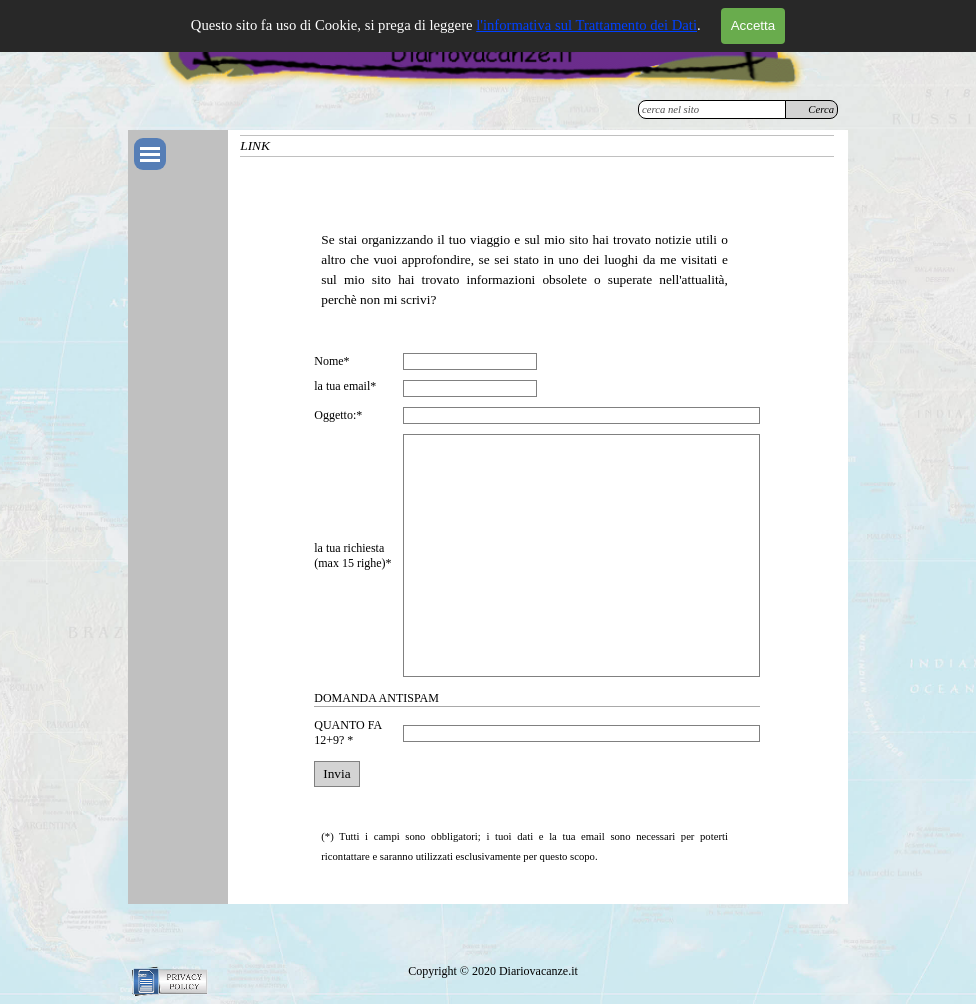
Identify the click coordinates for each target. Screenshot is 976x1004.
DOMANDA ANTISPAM (376, 698)
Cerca (821, 109)
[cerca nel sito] (712, 109)
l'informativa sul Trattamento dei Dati (586, 25)
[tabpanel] (524, 250)
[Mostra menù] (150, 154)
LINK (255, 145)
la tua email (345, 386)
